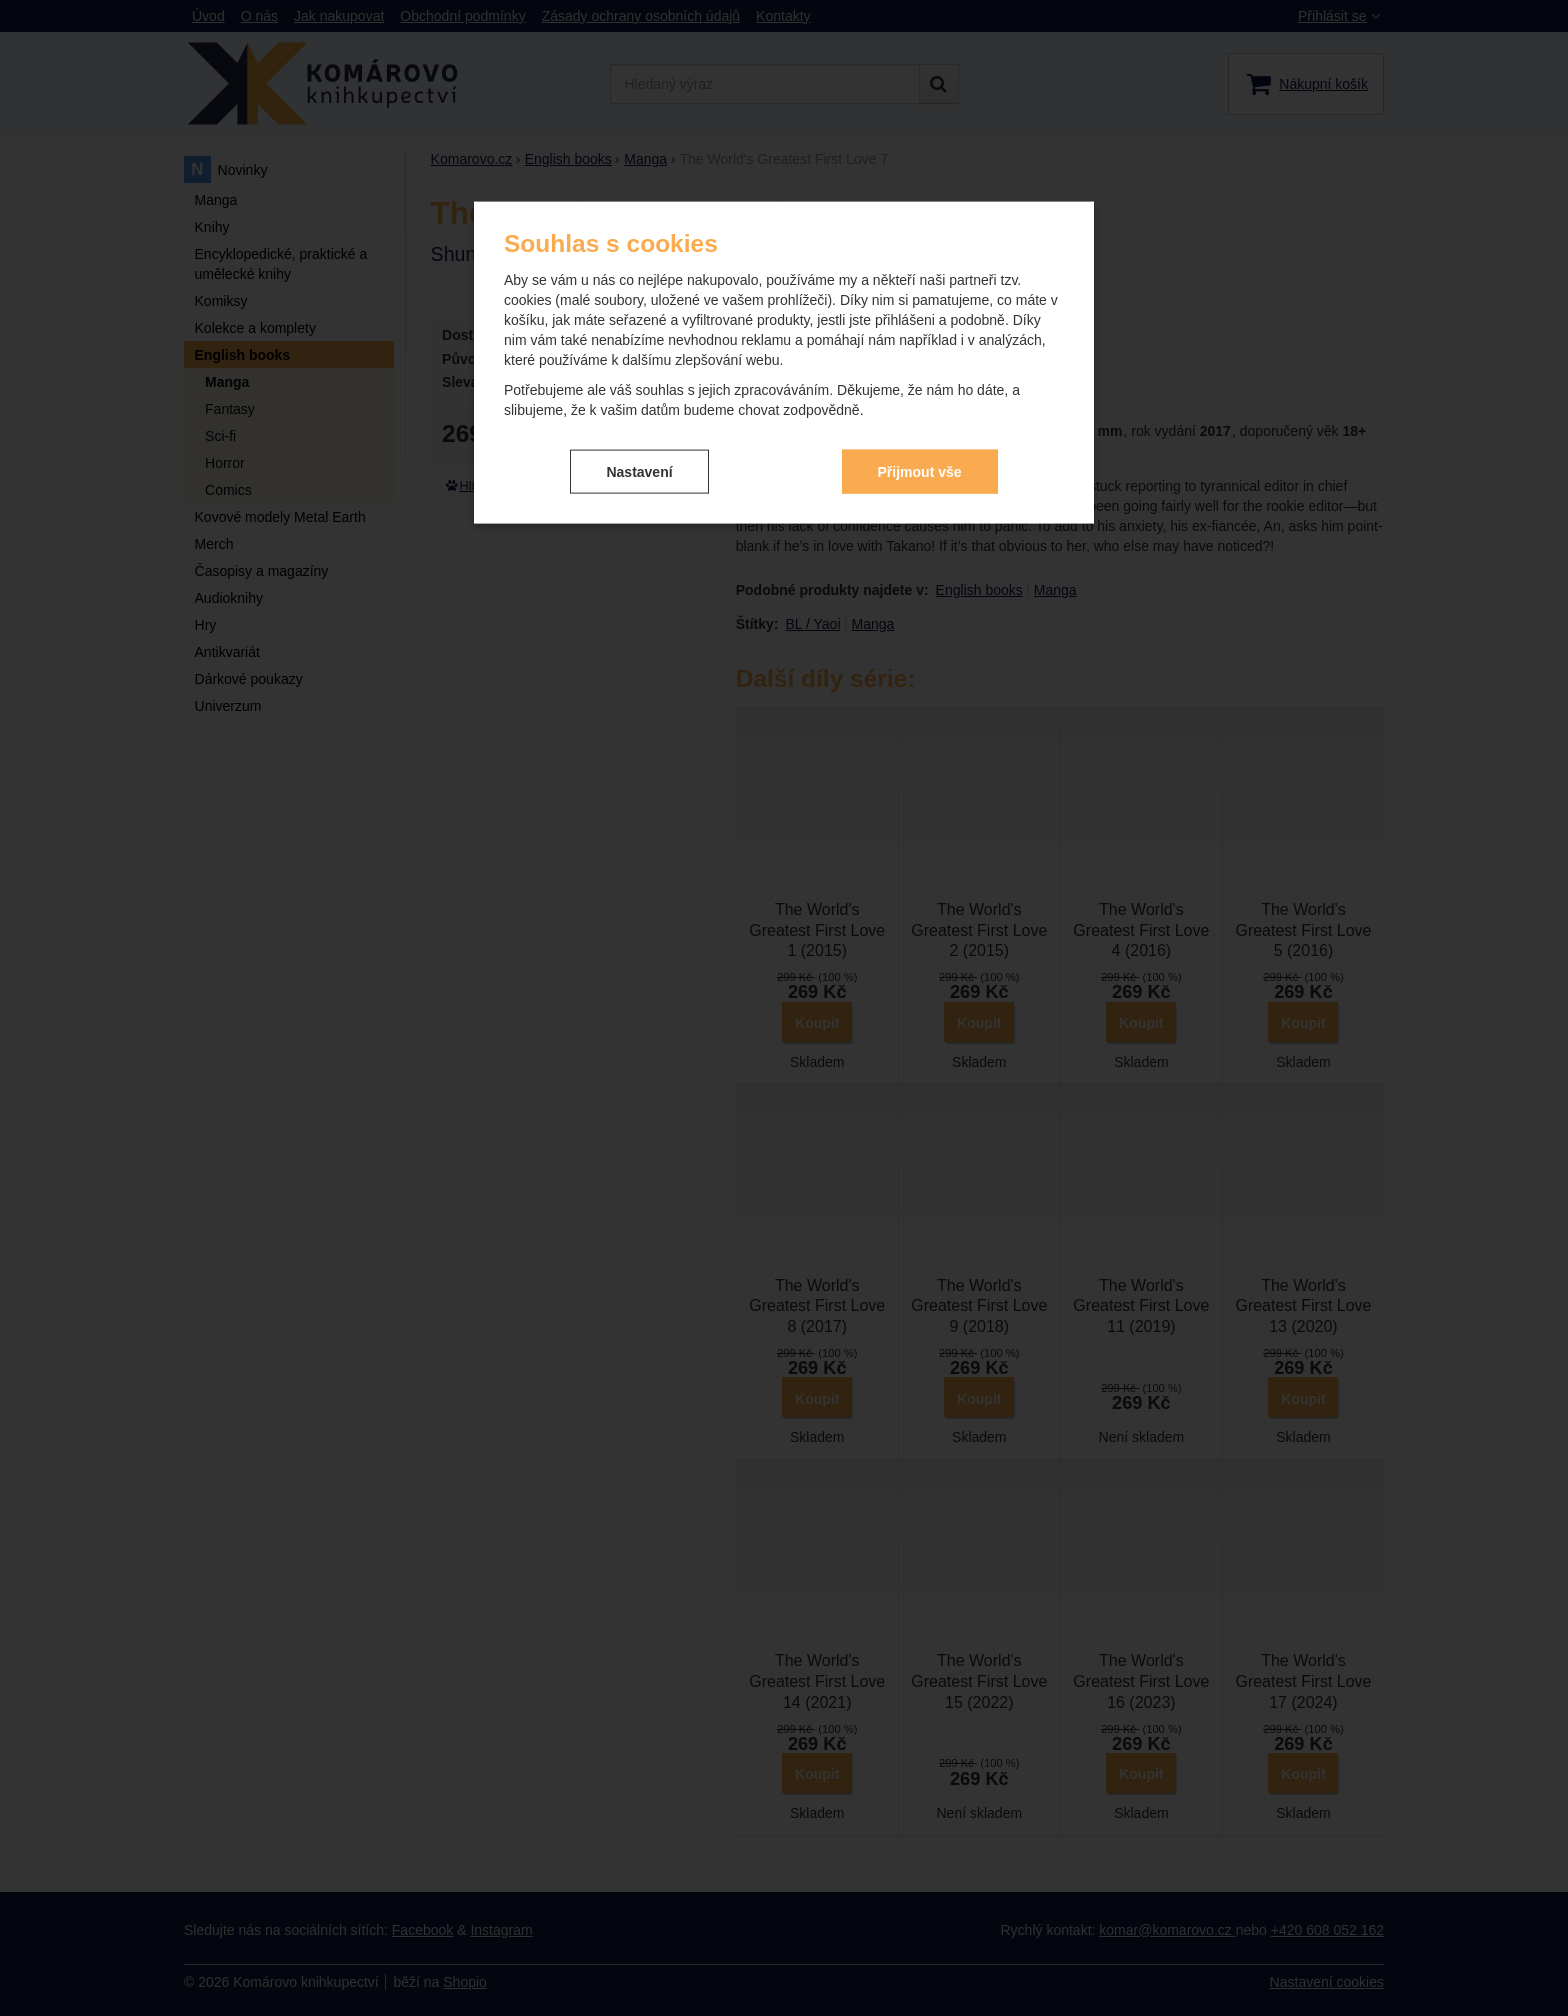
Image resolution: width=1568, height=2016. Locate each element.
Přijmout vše (920, 470)
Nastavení (639, 470)
